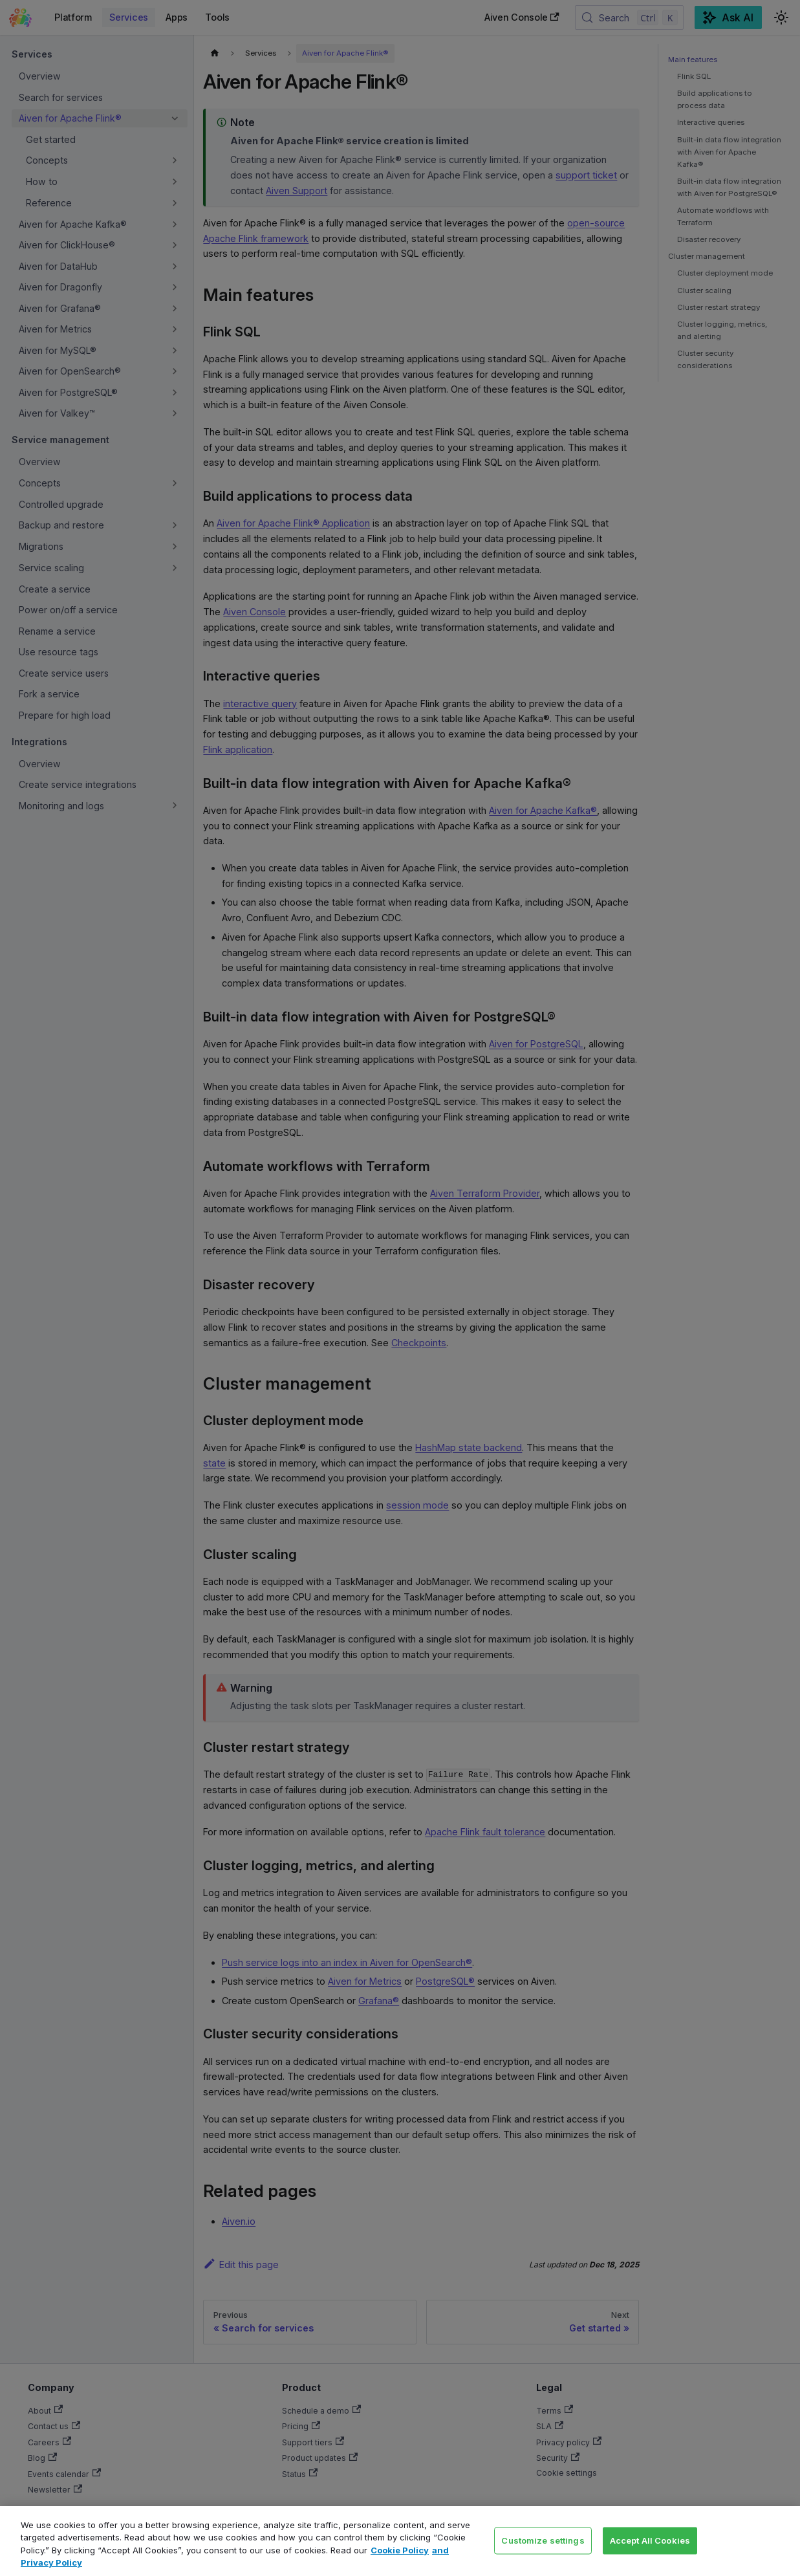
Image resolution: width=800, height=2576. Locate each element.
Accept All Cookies (650, 2540)
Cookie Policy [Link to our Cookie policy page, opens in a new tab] (400, 2550)
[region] (400, 2541)
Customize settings (542, 2540)
